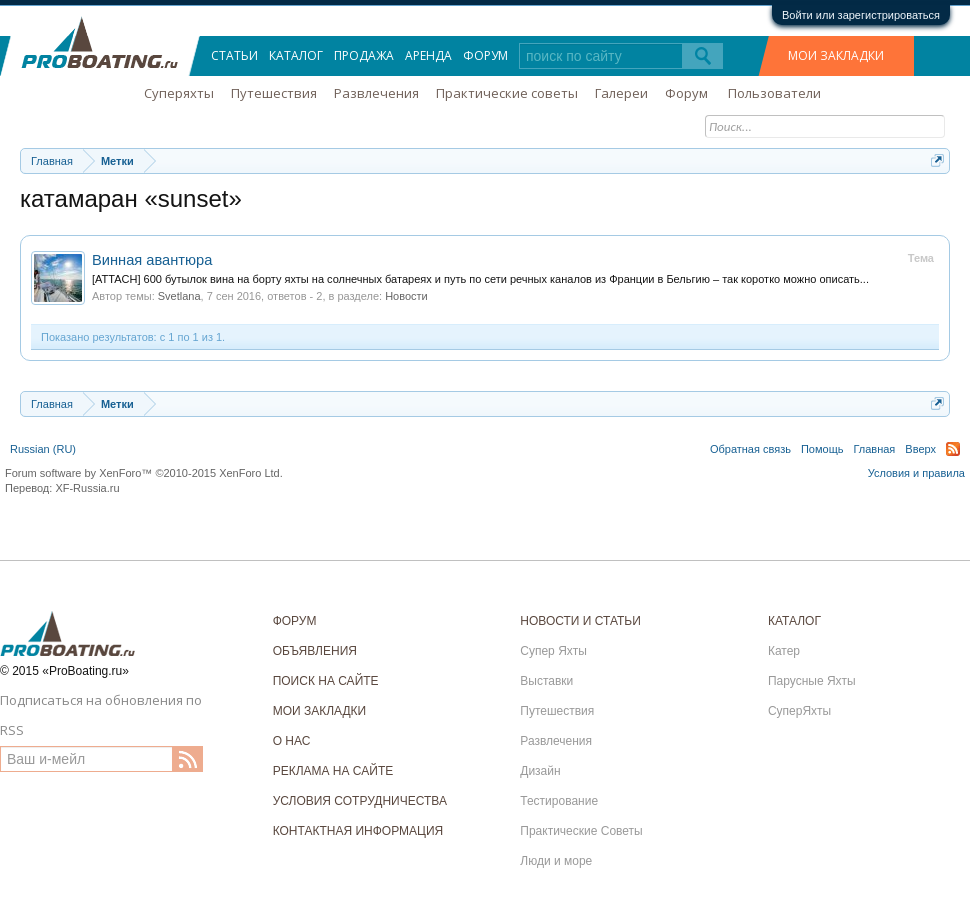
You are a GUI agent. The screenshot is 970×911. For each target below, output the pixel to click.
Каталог (296, 55)
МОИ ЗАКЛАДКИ (836, 55)
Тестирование (559, 801)
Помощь (822, 449)
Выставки (546, 681)
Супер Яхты (553, 651)
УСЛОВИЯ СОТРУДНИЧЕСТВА (360, 801)
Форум (485, 55)
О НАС (292, 741)
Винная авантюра (152, 260)
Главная (874, 449)
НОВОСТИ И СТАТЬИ (580, 621)
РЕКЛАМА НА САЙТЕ (333, 771)
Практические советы (507, 93)
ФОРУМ (295, 621)
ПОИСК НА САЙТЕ (326, 681)
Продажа (364, 55)
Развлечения (376, 93)
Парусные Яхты (812, 681)
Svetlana (179, 296)
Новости (406, 296)
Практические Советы (581, 831)
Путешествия (274, 93)
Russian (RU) (43, 449)
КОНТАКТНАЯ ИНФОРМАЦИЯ (358, 831)
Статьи (234, 55)
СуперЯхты (799, 711)
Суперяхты (179, 93)
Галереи (621, 93)
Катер (784, 651)
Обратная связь (750, 449)
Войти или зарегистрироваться (861, 15)
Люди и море (556, 861)
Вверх (920, 449)
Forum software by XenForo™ (144, 473)
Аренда (428, 55)
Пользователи (774, 93)
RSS (953, 449)
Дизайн (540, 771)
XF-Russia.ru (87, 488)
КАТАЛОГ (794, 621)
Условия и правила (916, 473)
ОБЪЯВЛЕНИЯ (315, 651)
